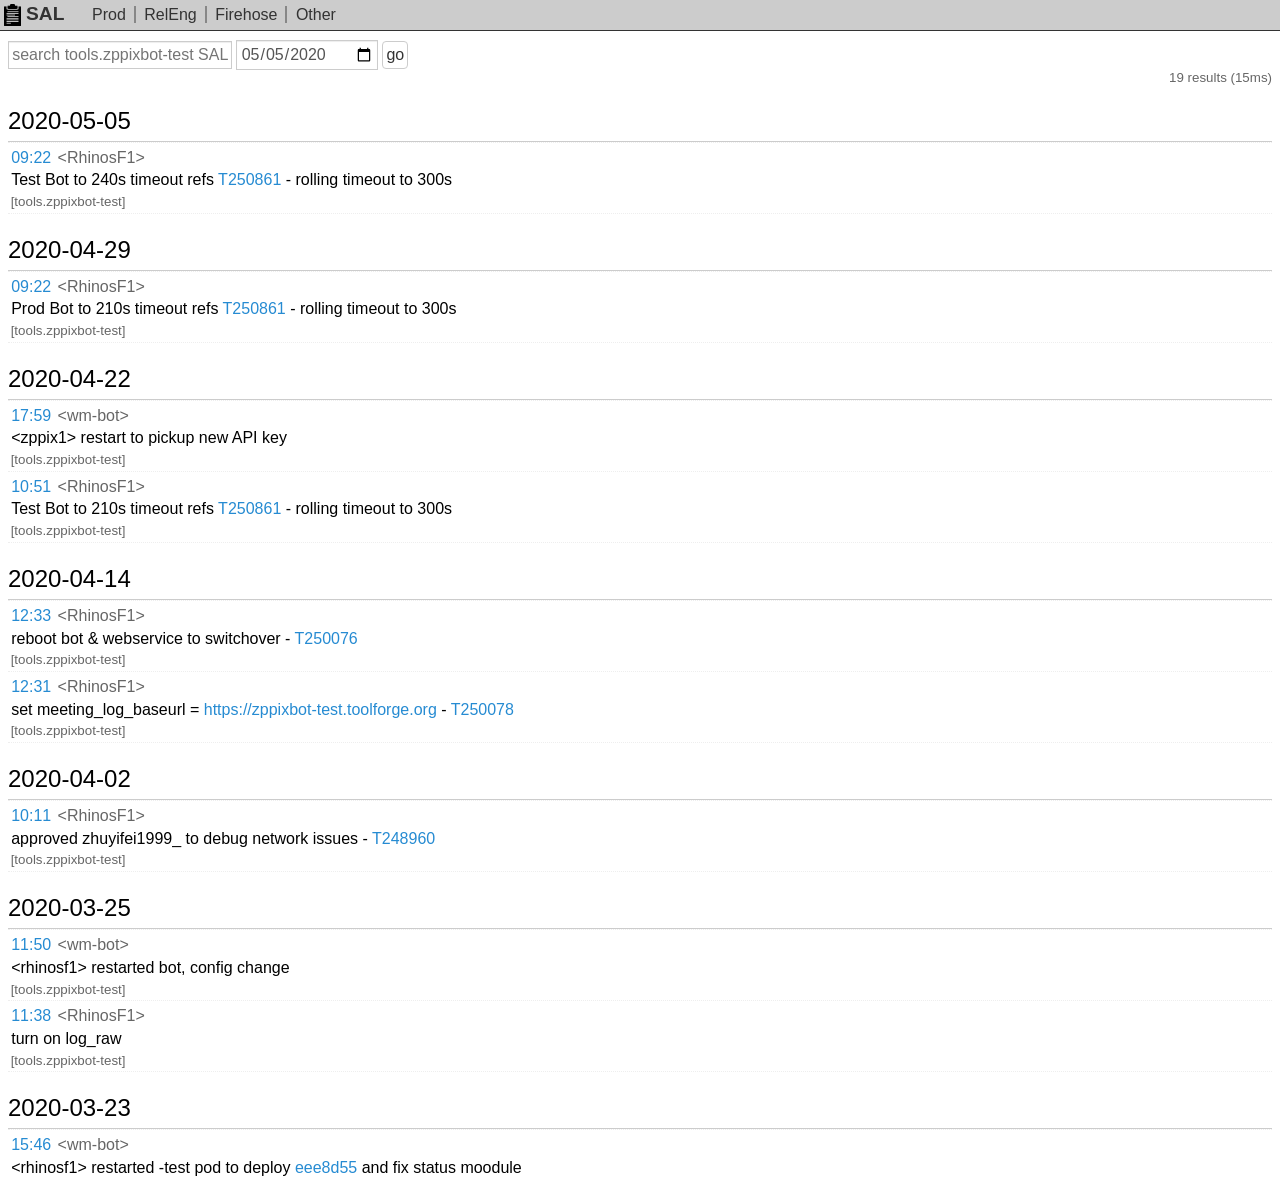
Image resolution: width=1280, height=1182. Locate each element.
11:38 (31, 1015)
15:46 (31, 1144)
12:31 (31, 686)
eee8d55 (326, 1167)
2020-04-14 (69, 579)
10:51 (31, 486)
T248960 (403, 838)
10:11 (31, 815)
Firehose (246, 14)
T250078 (482, 709)
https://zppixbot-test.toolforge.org (320, 709)
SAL (34, 13)
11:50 (31, 944)
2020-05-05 (69, 121)
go (395, 54)
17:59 (31, 415)
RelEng (170, 14)
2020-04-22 (69, 379)
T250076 (326, 638)
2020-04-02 (69, 779)
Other (316, 14)
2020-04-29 (69, 250)
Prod (109, 14)
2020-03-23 (69, 1108)
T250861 (249, 179)
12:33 (31, 615)
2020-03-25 (69, 908)
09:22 (31, 157)
